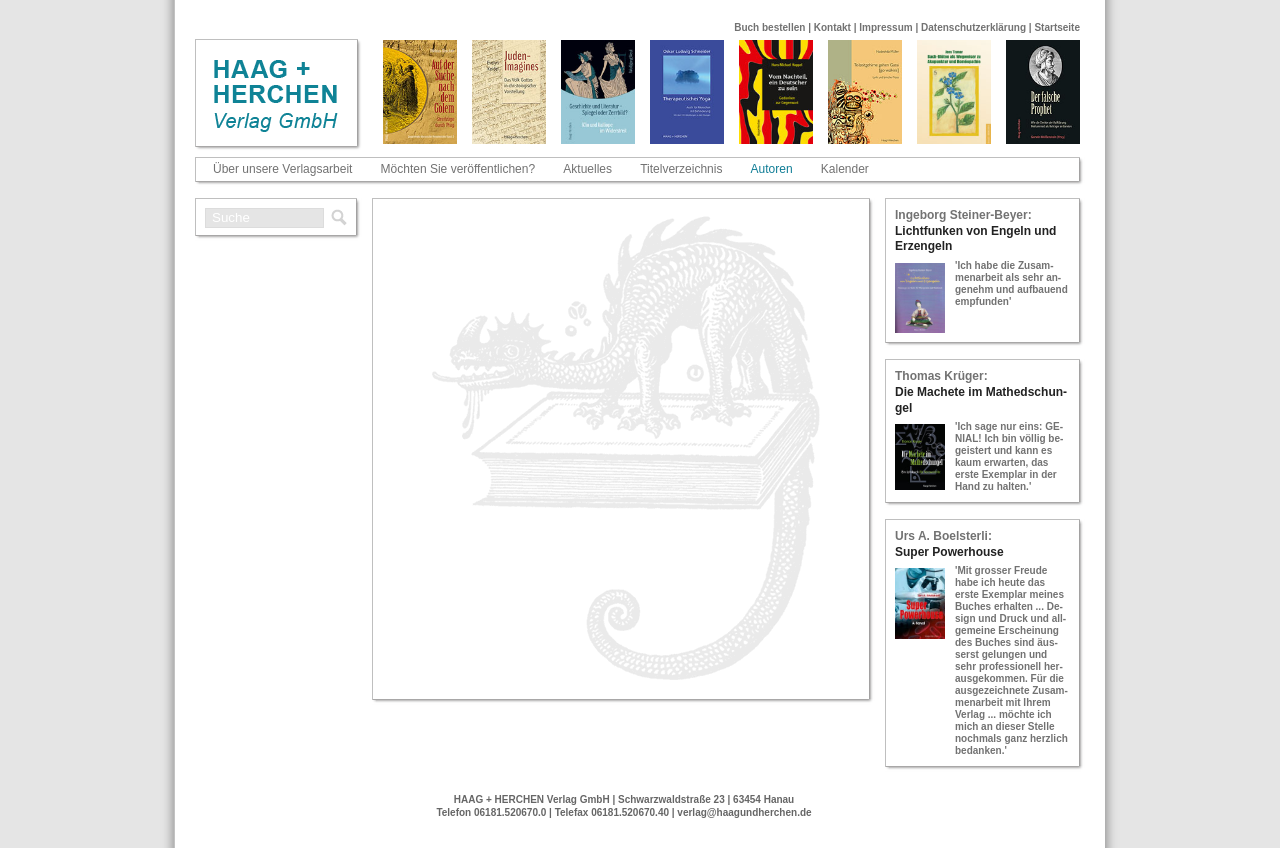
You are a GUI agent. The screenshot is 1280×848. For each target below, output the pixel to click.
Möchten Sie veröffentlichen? (458, 169)
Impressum (885, 27)
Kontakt (832, 27)
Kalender (845, 169)
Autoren (772, 169)
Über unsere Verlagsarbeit (282, 169)
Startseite (1057, 27)
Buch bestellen (769, 27)
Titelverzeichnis (681, 169)
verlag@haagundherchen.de (744, 812)
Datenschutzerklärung (973, 27)
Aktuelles (587, 169)
